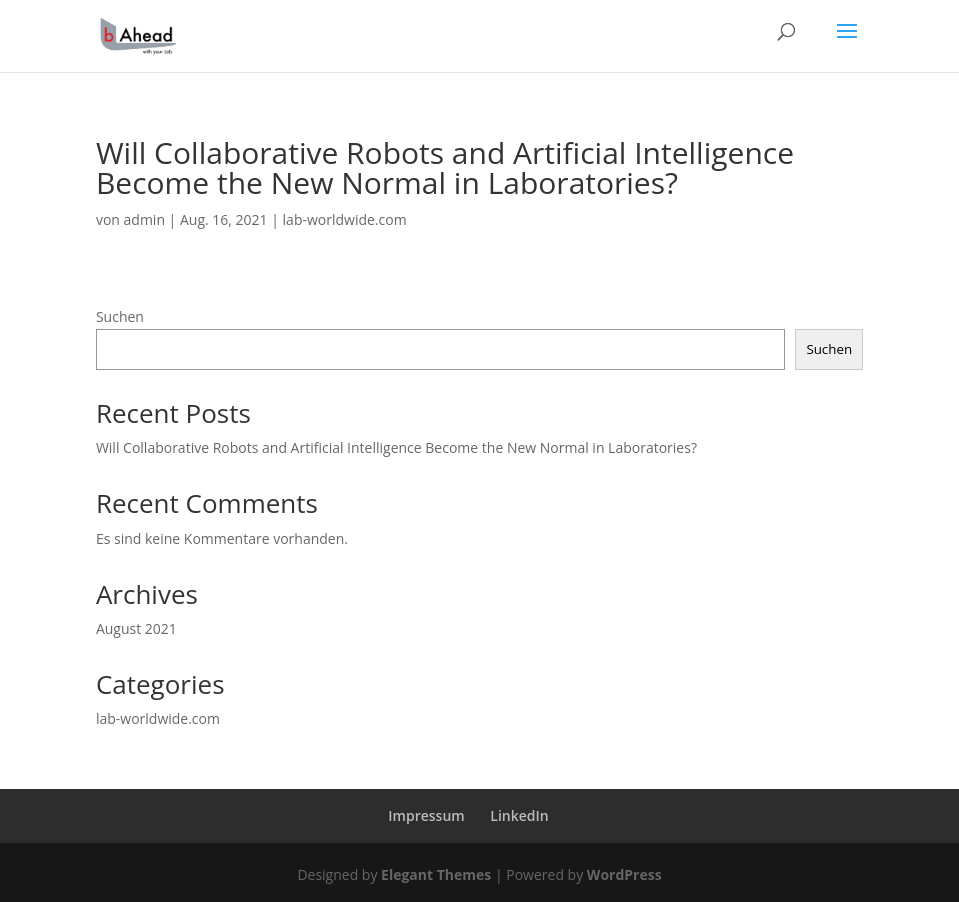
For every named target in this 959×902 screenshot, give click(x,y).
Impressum (426, 815)
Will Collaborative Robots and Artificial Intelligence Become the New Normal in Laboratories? (396, 447)
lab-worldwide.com (345, 219)
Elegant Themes (436, 874)
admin (144, 219)
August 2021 (136, 628)
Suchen (120, 316)
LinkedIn (519, 815)
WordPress (624, 874)
